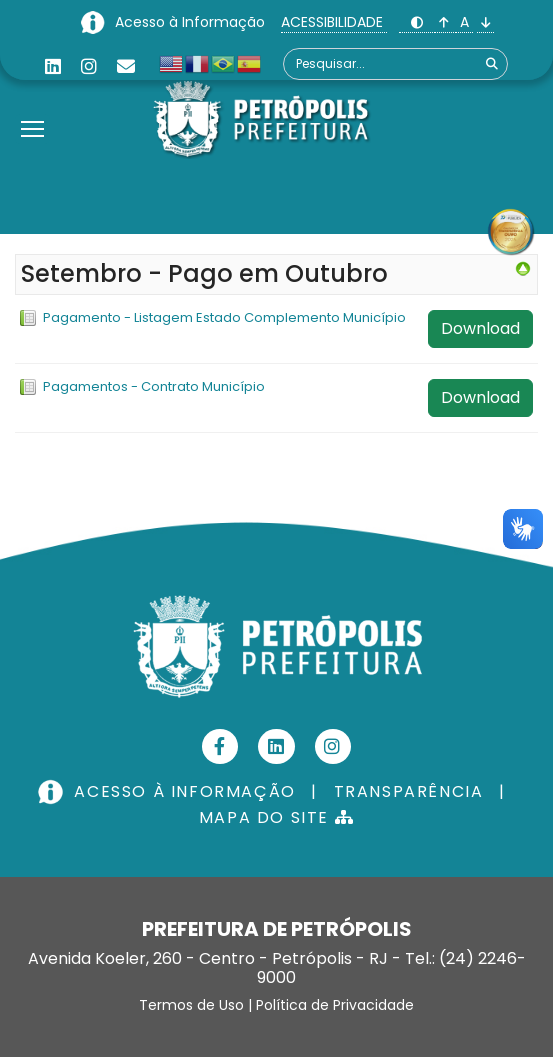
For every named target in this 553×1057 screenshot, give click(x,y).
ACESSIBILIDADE (334, 22)
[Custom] (126, 66)
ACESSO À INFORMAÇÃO (169, 791)
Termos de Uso (191, 1005)
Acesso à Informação (192, 22)
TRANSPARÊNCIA (409, 791)
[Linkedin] (53, 66)
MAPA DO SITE (276, 817)
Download (480, 328)
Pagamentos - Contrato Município (154, 386)
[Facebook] (220, 746)
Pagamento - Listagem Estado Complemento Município (224, 317)
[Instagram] (89, 66)
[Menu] (32, 104)
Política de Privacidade (335, 1005)
